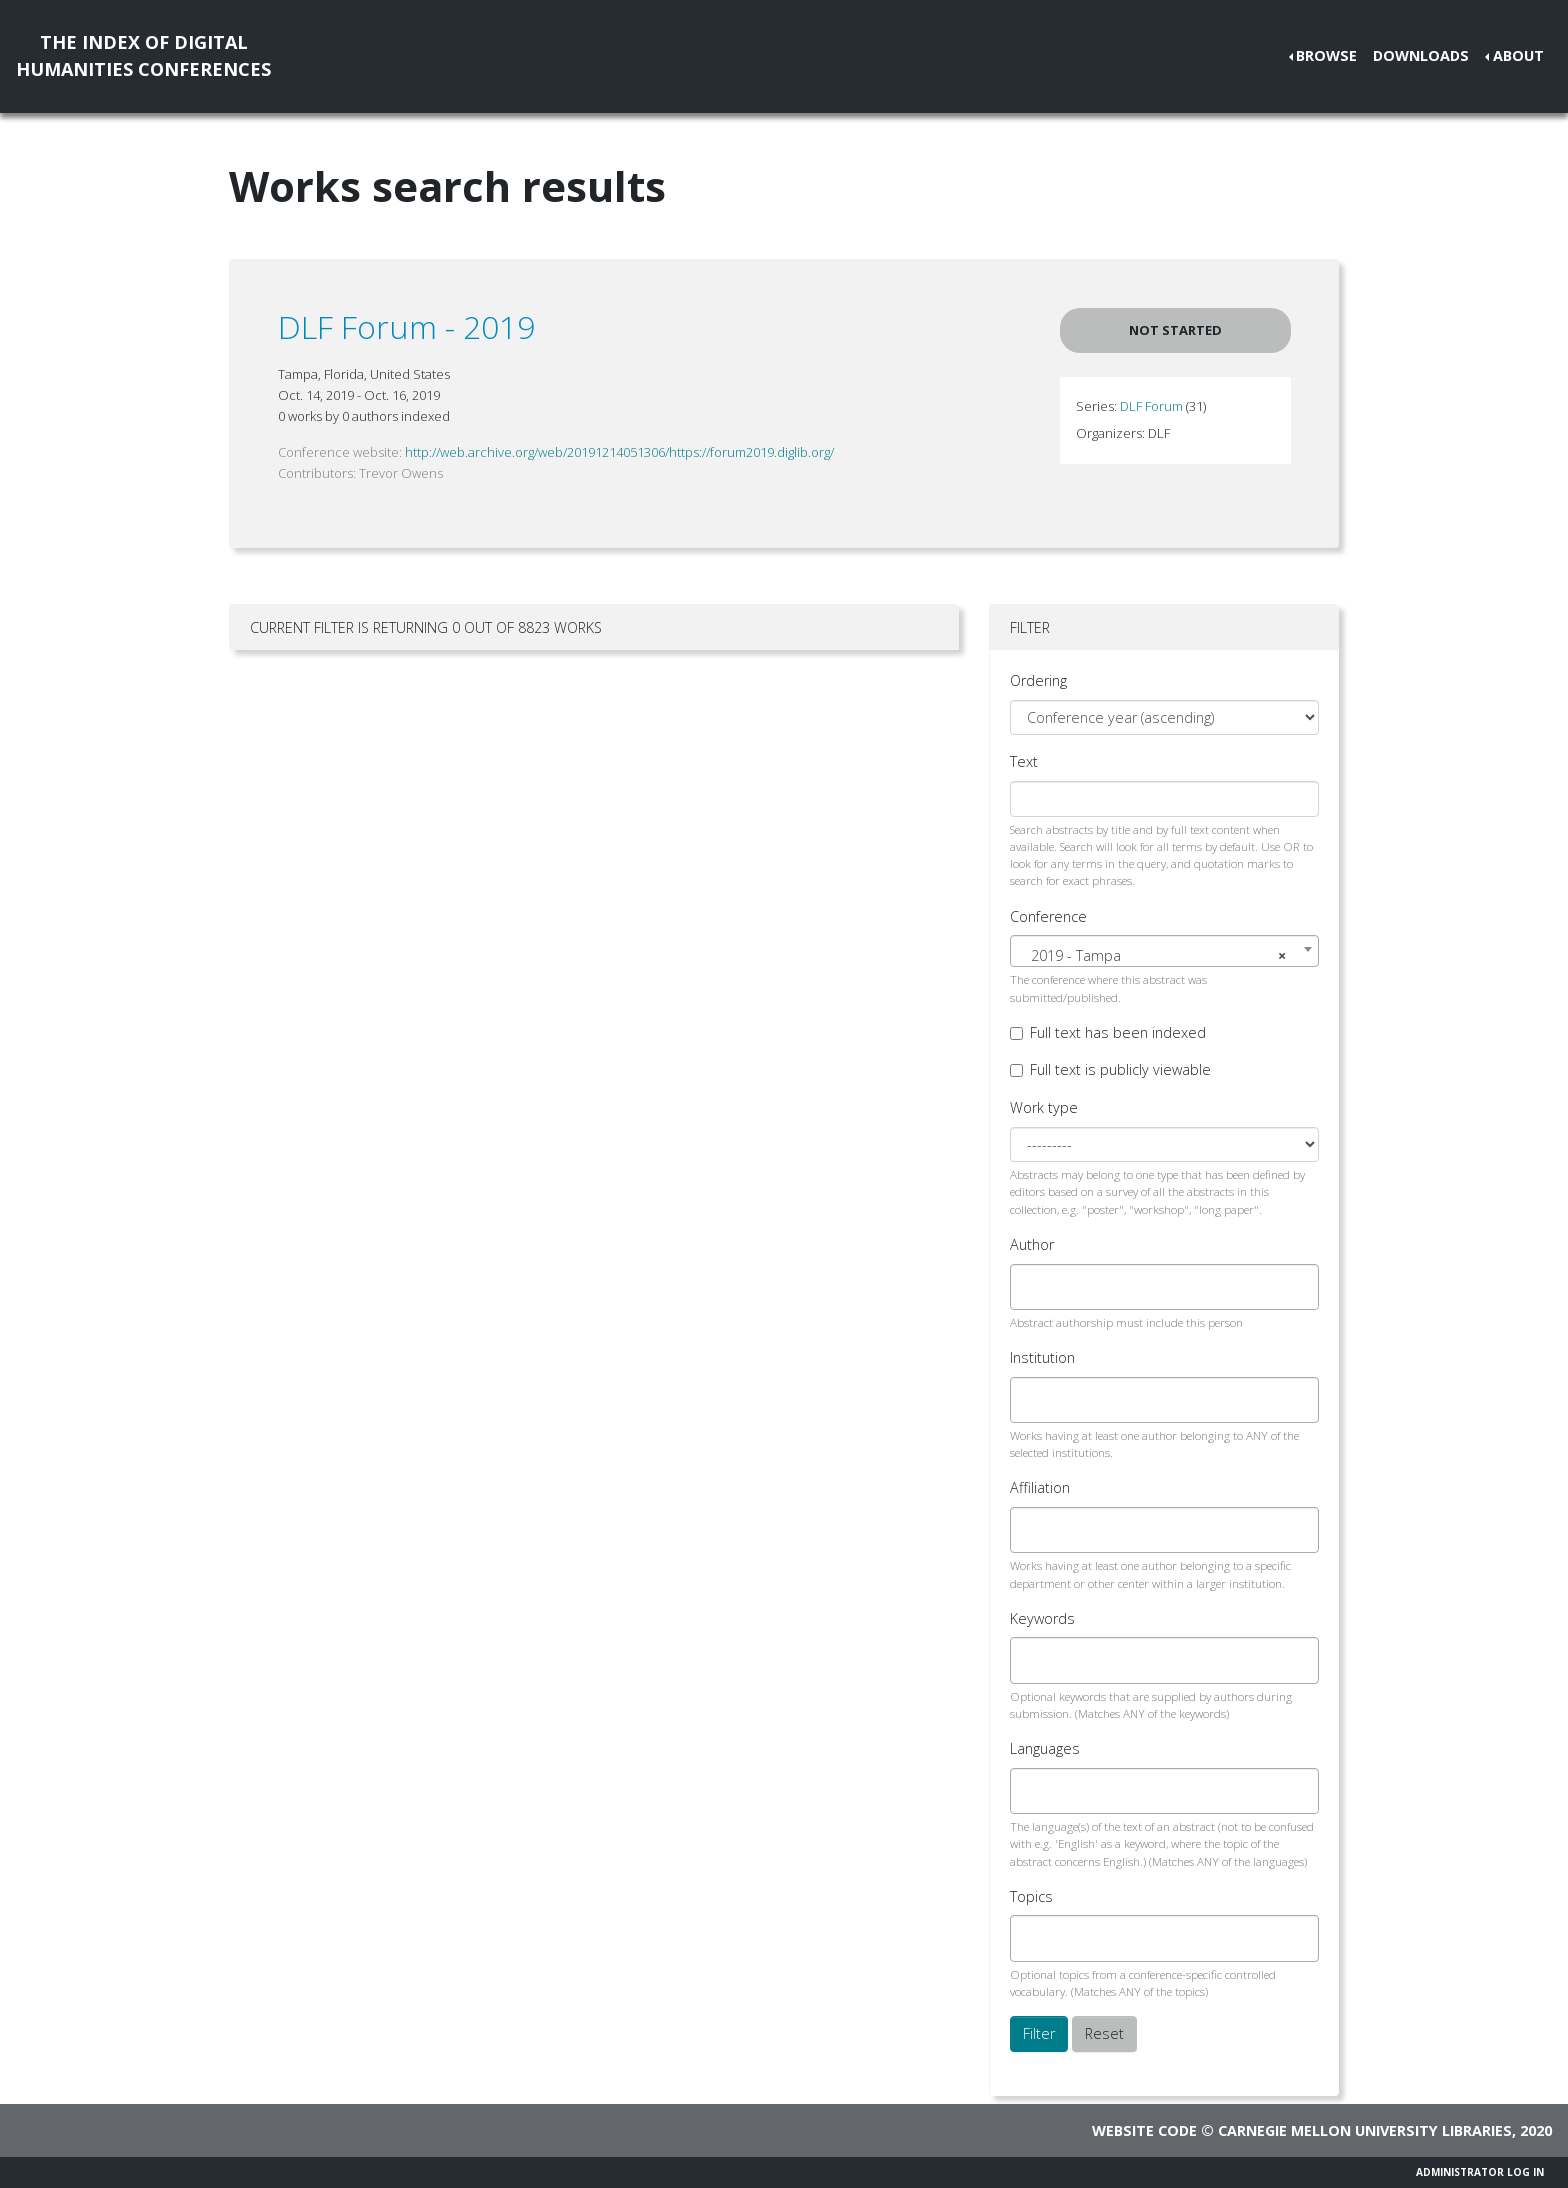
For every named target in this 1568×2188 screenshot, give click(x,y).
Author (1032, 1244)
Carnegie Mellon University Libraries (1365, 2130)
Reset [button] (1104, 2033)
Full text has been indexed (1118, 1032)
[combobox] (1164, 951)
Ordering (1038, 680)
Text (1024, 761)
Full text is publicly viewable (1120, 1069)
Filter (1039, 2033)
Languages (1045, 1748)
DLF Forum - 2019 (406, 326)
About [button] (1518, 55)
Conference (1048, 916)
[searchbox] (1033, 1287)
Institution (1042, 1357)
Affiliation (1040, 1487)
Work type (1044, 1107)
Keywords (1042, 1618)
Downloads (1421, 55)
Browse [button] (1326, 55)
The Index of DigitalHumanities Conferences (143, 55)
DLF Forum (1151, 406)
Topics (1031, 1896)
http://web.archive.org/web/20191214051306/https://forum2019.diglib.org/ (619, 452)
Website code (1144, 2130)
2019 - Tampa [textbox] (1158, 956)
